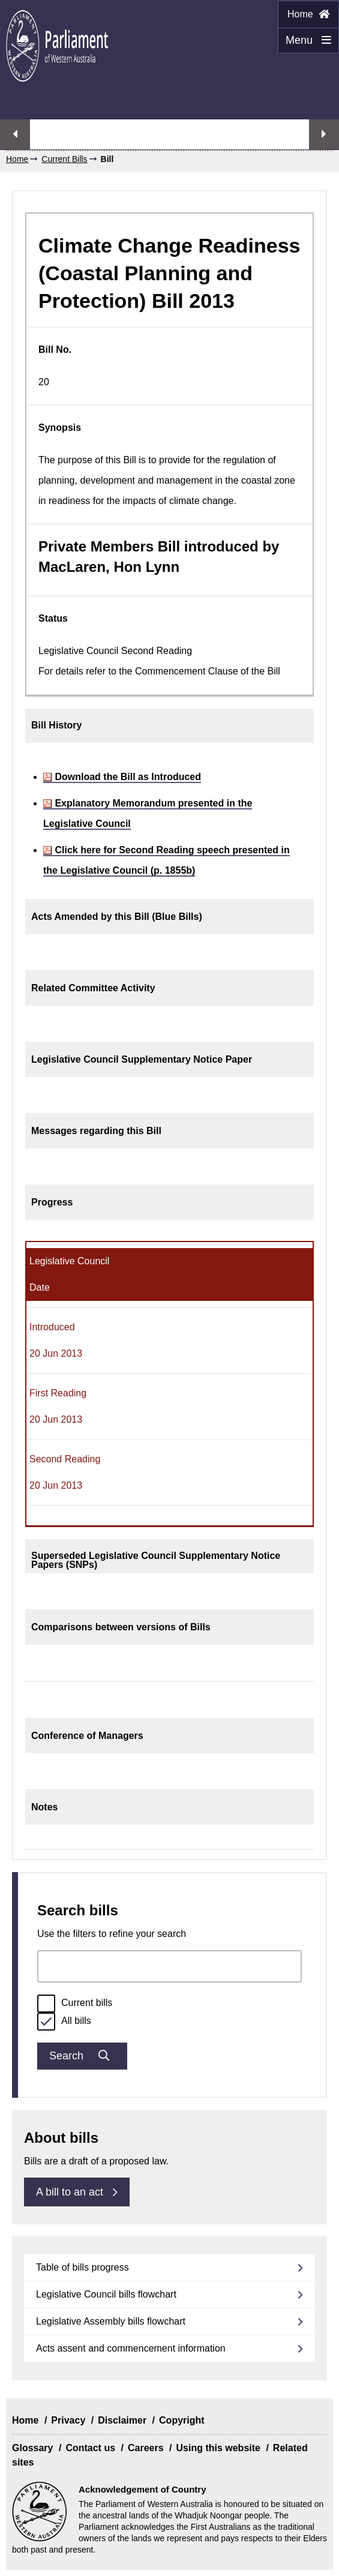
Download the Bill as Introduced (122, 777)
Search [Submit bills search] (82, 2056)
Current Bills (64, 159)
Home (308, 14)
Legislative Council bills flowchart (106, 2294)
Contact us (90, 2448)
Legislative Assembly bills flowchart (110, 2321)
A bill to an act (77, 2192)
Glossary (32, 2448)
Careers (146, 2448)
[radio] (46, 2004)
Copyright (182, 2420)
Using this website (218, 2448)
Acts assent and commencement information (131, 2348)
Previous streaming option (15, 134)
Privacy (68, 2420)
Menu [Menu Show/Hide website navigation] (304, 43)
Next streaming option (324, 134)
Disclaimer (122, 2420)
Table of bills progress (82, 2267)
